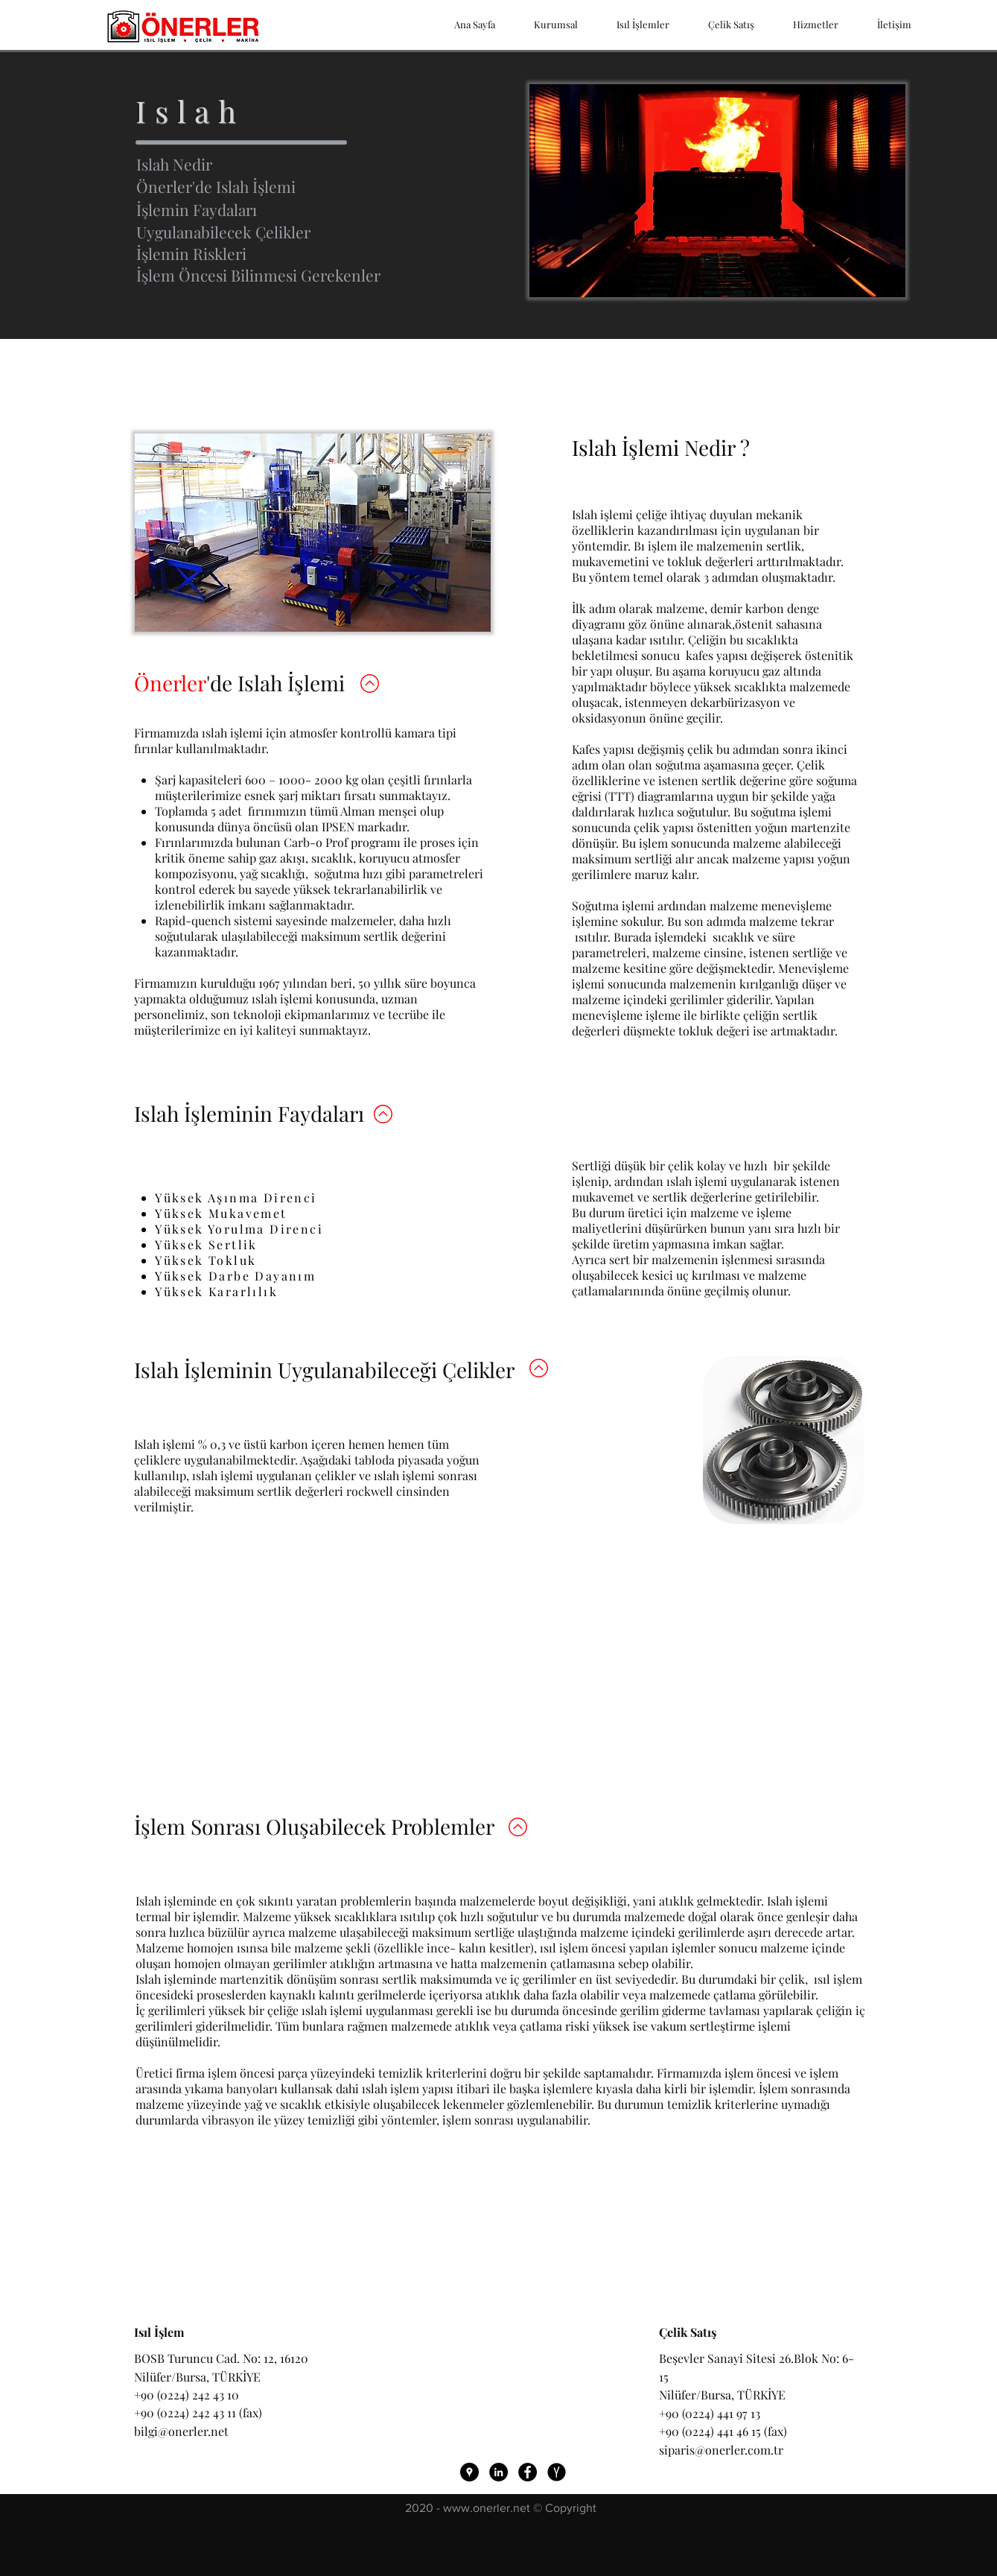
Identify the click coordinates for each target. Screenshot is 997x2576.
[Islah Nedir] (299, 165)
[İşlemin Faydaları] (299, 210)
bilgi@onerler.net (181, 2431)
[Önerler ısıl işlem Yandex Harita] (556, 2472)
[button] (299, 276)
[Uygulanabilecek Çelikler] (299, 232)
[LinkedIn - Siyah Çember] (498, 2472)
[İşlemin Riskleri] (299, 254)
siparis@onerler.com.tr (721, 2450)
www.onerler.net (486, 2508)
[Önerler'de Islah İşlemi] (299, 187)
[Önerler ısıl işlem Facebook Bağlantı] (527, 2472)
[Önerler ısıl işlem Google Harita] (469, 2472)
